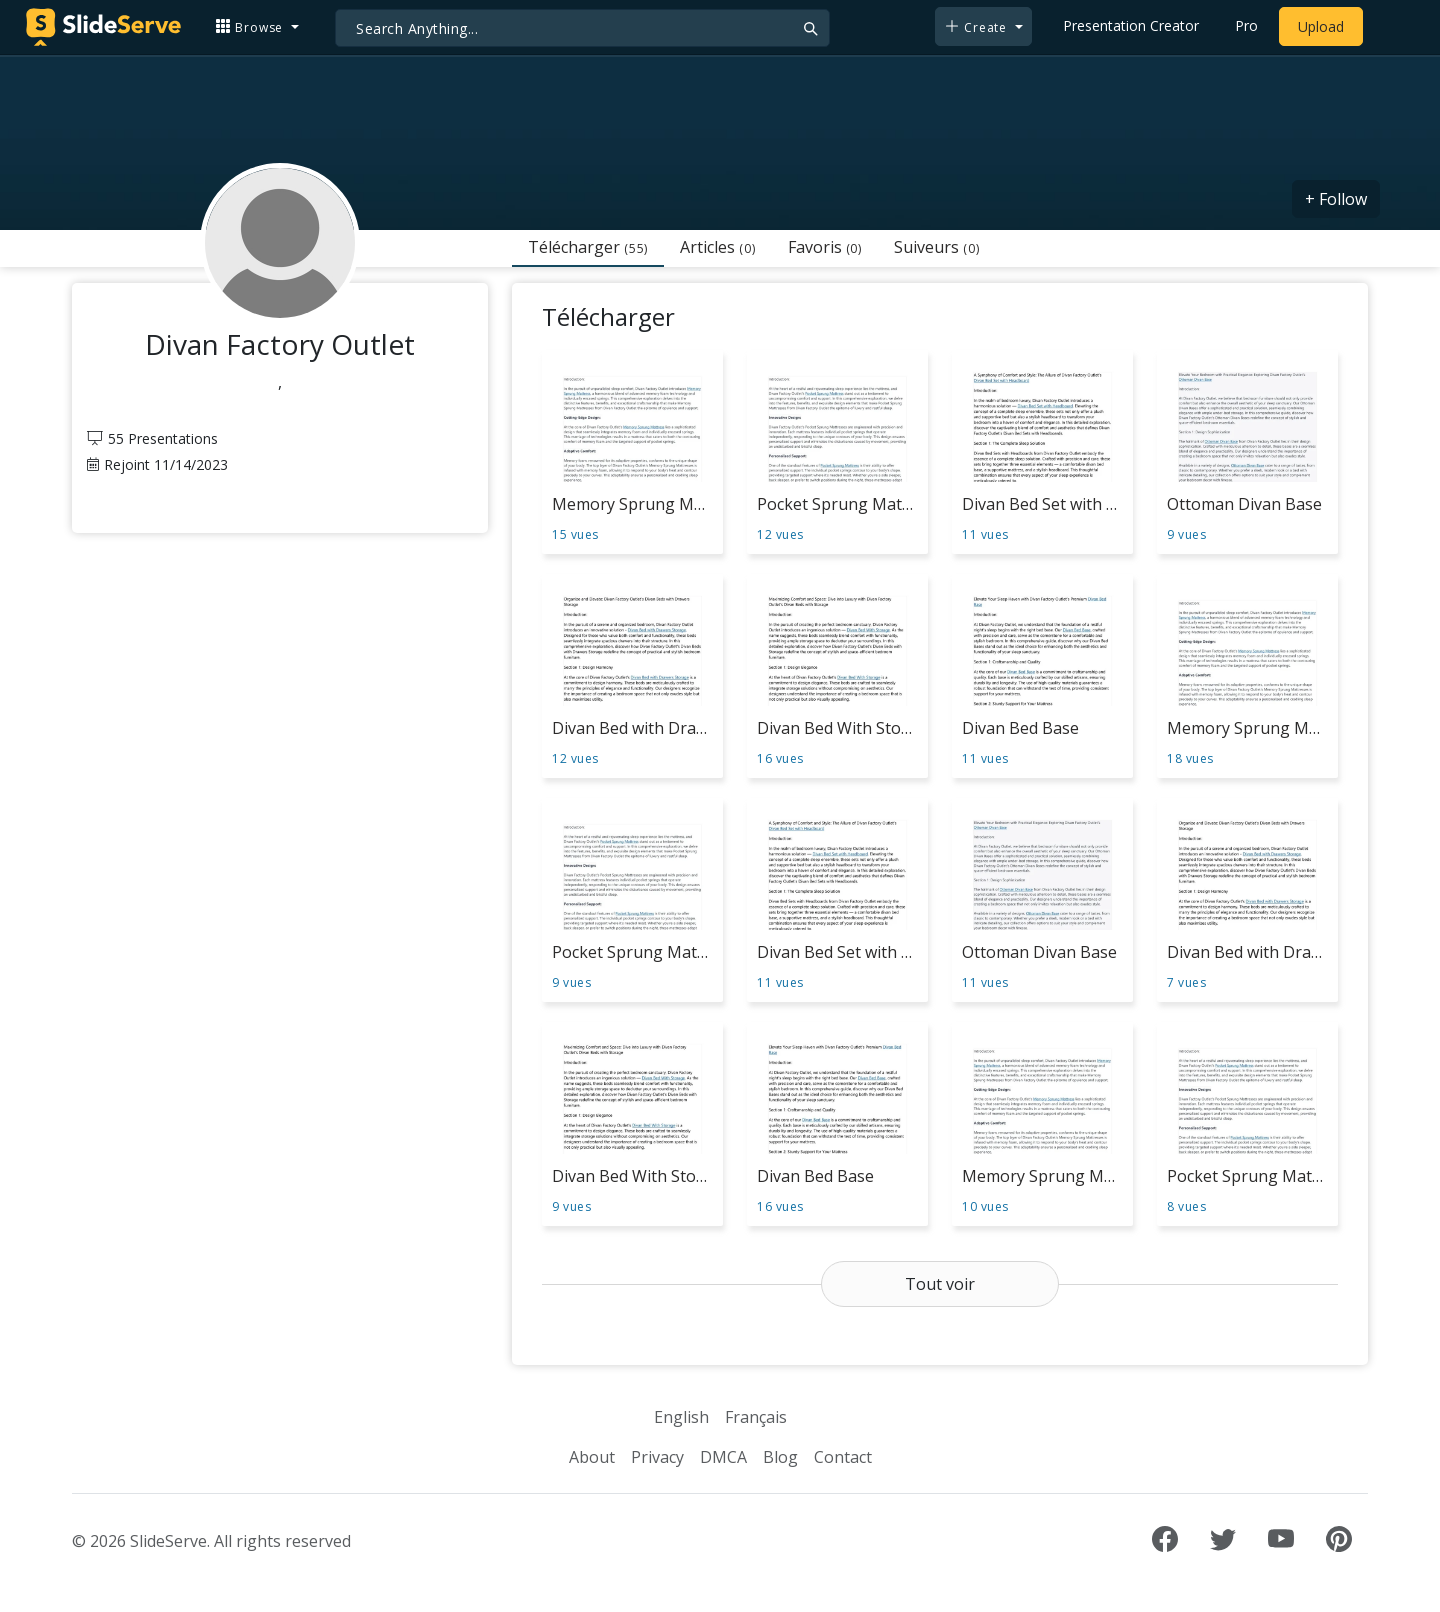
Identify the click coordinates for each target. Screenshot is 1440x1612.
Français (756, 1417)
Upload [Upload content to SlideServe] (1321, 26)
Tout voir (940, 1284)
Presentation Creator (1131, 25)
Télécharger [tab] (588, 247)
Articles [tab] (717, 247)
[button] (256, 26)
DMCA (723, 1457)
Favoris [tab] (825, 247)
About (592, 1457)
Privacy (657, 1457)
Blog (780, 1457)
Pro (1246, 25)
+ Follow (1336, 199)
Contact (843, 1457)
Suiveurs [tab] (936, 247)
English (681, 1417)
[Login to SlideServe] (1390, 27)
